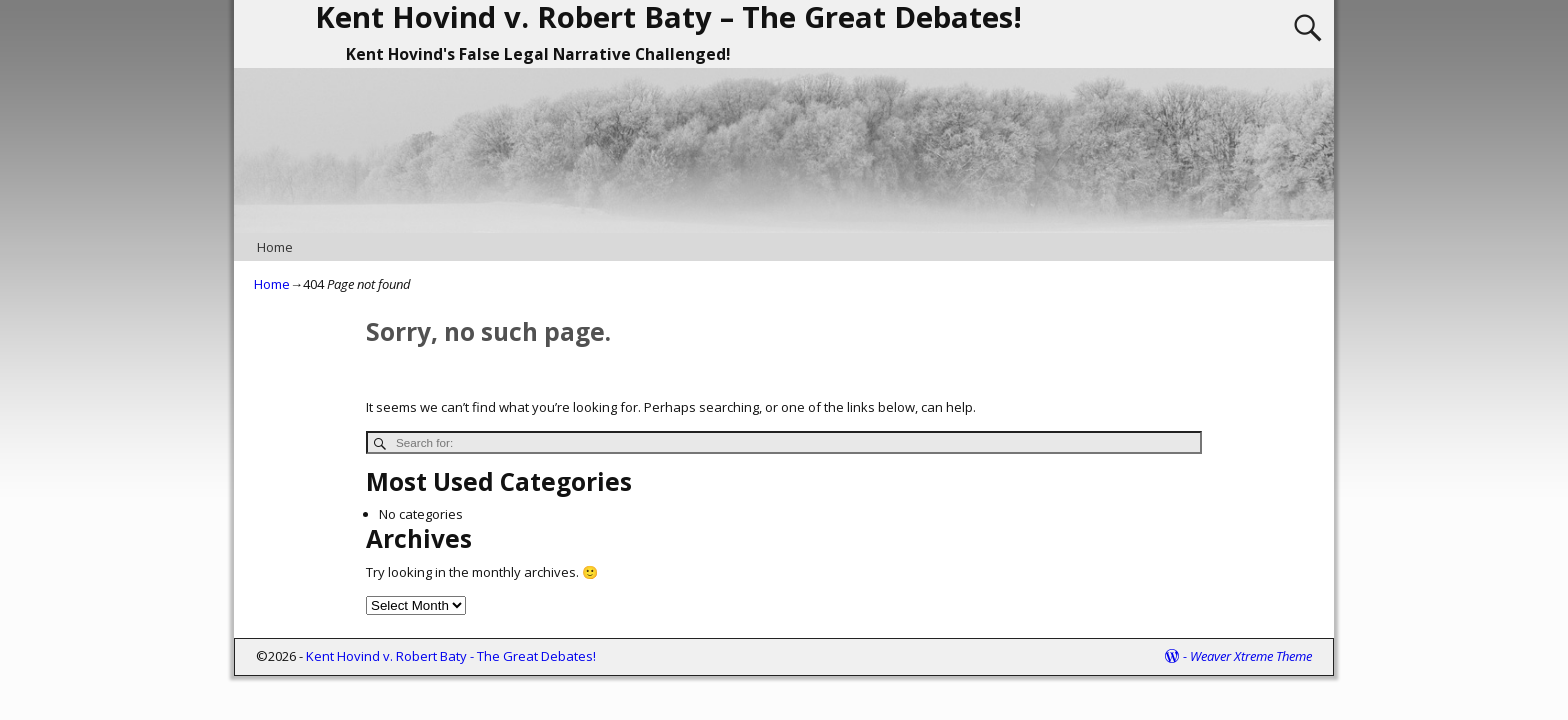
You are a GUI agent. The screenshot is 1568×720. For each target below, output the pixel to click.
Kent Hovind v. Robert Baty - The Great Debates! (451, 656)
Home (275, 247)
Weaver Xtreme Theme (1251, 656)
